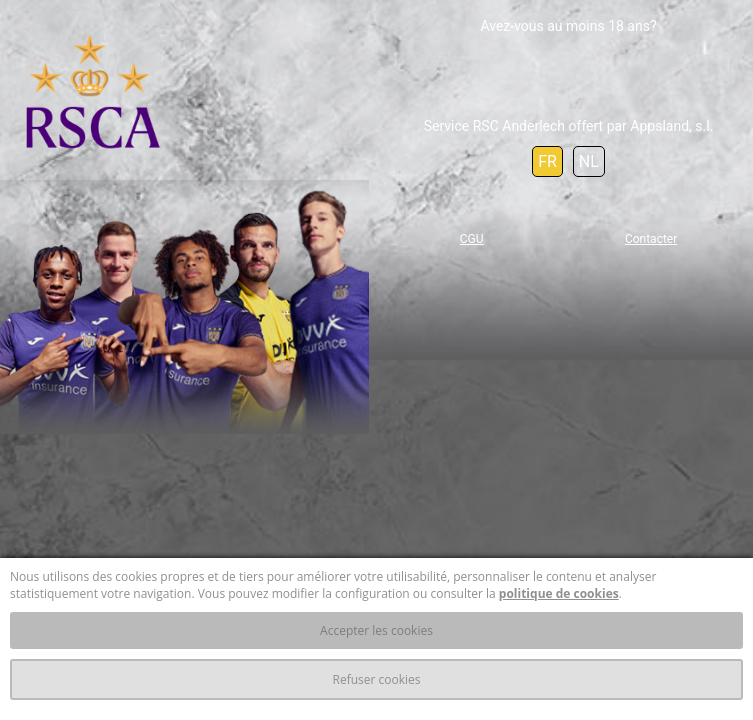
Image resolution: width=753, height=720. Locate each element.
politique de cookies (559, 593)
